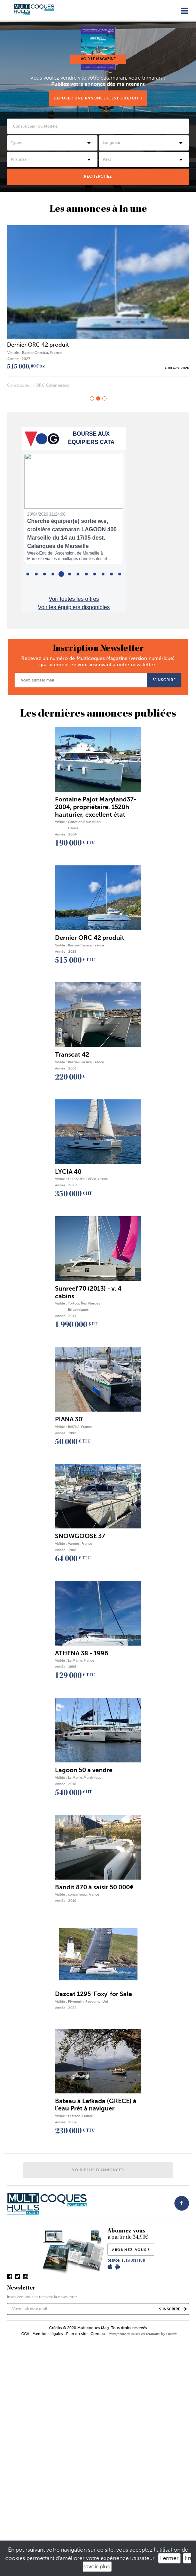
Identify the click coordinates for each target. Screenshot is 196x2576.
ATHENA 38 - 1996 (81, 1653)
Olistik (171, 2334)
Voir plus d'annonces (98, 2170)
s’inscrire (164, 680)
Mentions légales (47, 2334)
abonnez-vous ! (131, 2250)
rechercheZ (98, 176)
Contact (98, 2334)
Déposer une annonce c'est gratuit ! (98, 98)
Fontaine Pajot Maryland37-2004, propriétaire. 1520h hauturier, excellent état (95, 807)
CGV (25, 2334)
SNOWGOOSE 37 (80, 1536)
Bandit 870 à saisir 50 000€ (94, 1887)
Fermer (169, 2558)
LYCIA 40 (68, 1171)
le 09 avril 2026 (176, 368)
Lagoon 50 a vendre (83, 1770)
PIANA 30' (69, 1419)
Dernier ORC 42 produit (38, 345)
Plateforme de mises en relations (133, 2334)
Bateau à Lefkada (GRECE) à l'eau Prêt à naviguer (95, 2105)
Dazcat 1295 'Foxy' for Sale (93, 1993)
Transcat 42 (72, 1054)
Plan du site (76, 2334)
